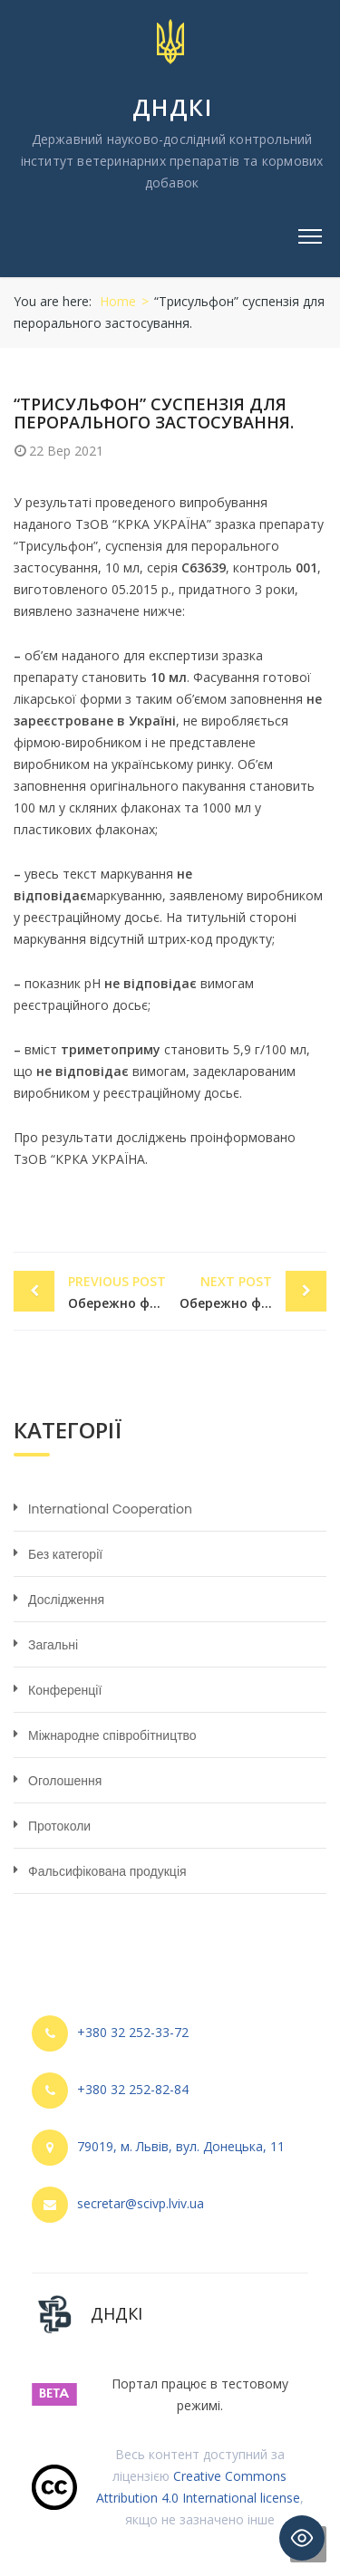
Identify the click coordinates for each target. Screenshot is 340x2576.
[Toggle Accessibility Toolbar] (301, 2538)
